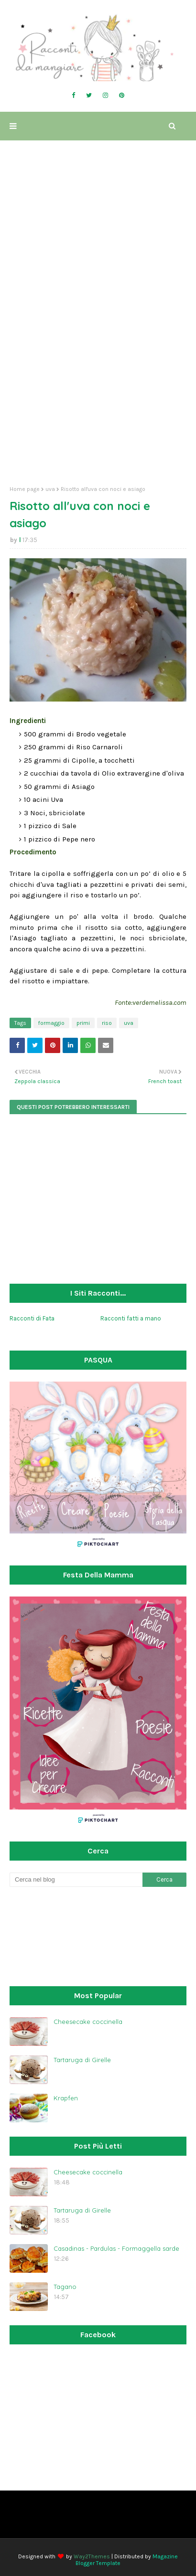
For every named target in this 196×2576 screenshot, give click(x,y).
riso (107, 1023)
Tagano (65, 2286)
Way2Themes (92, 2556)
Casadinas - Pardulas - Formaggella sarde (116, 2248)
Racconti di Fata (32, 1318)
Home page (25, 489)
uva (50, 489)
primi (83, 1023)
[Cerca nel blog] (76, 1880)
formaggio (51, 1023)
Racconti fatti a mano (130, 1318)
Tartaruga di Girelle (82, 2060)
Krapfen (66, 2098)
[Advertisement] (98, 373)
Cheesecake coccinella (88, 2021)
